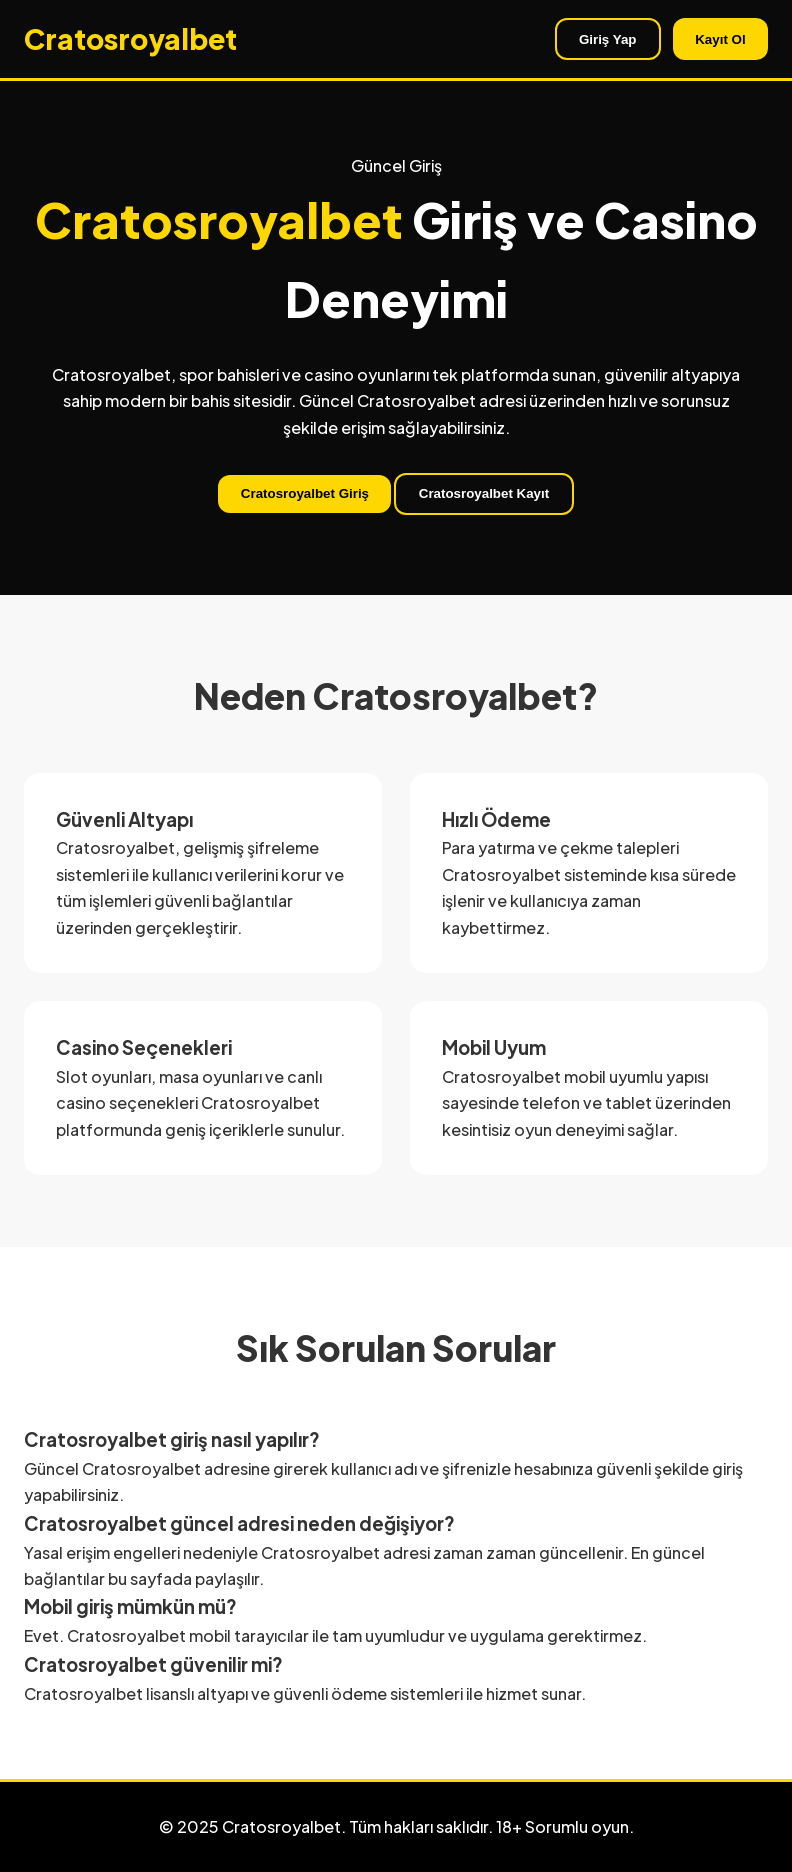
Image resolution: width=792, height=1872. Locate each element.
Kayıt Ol (720, 39)
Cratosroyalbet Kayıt (484, 493)
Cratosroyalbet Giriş (305, 493)
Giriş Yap (608, 39)
